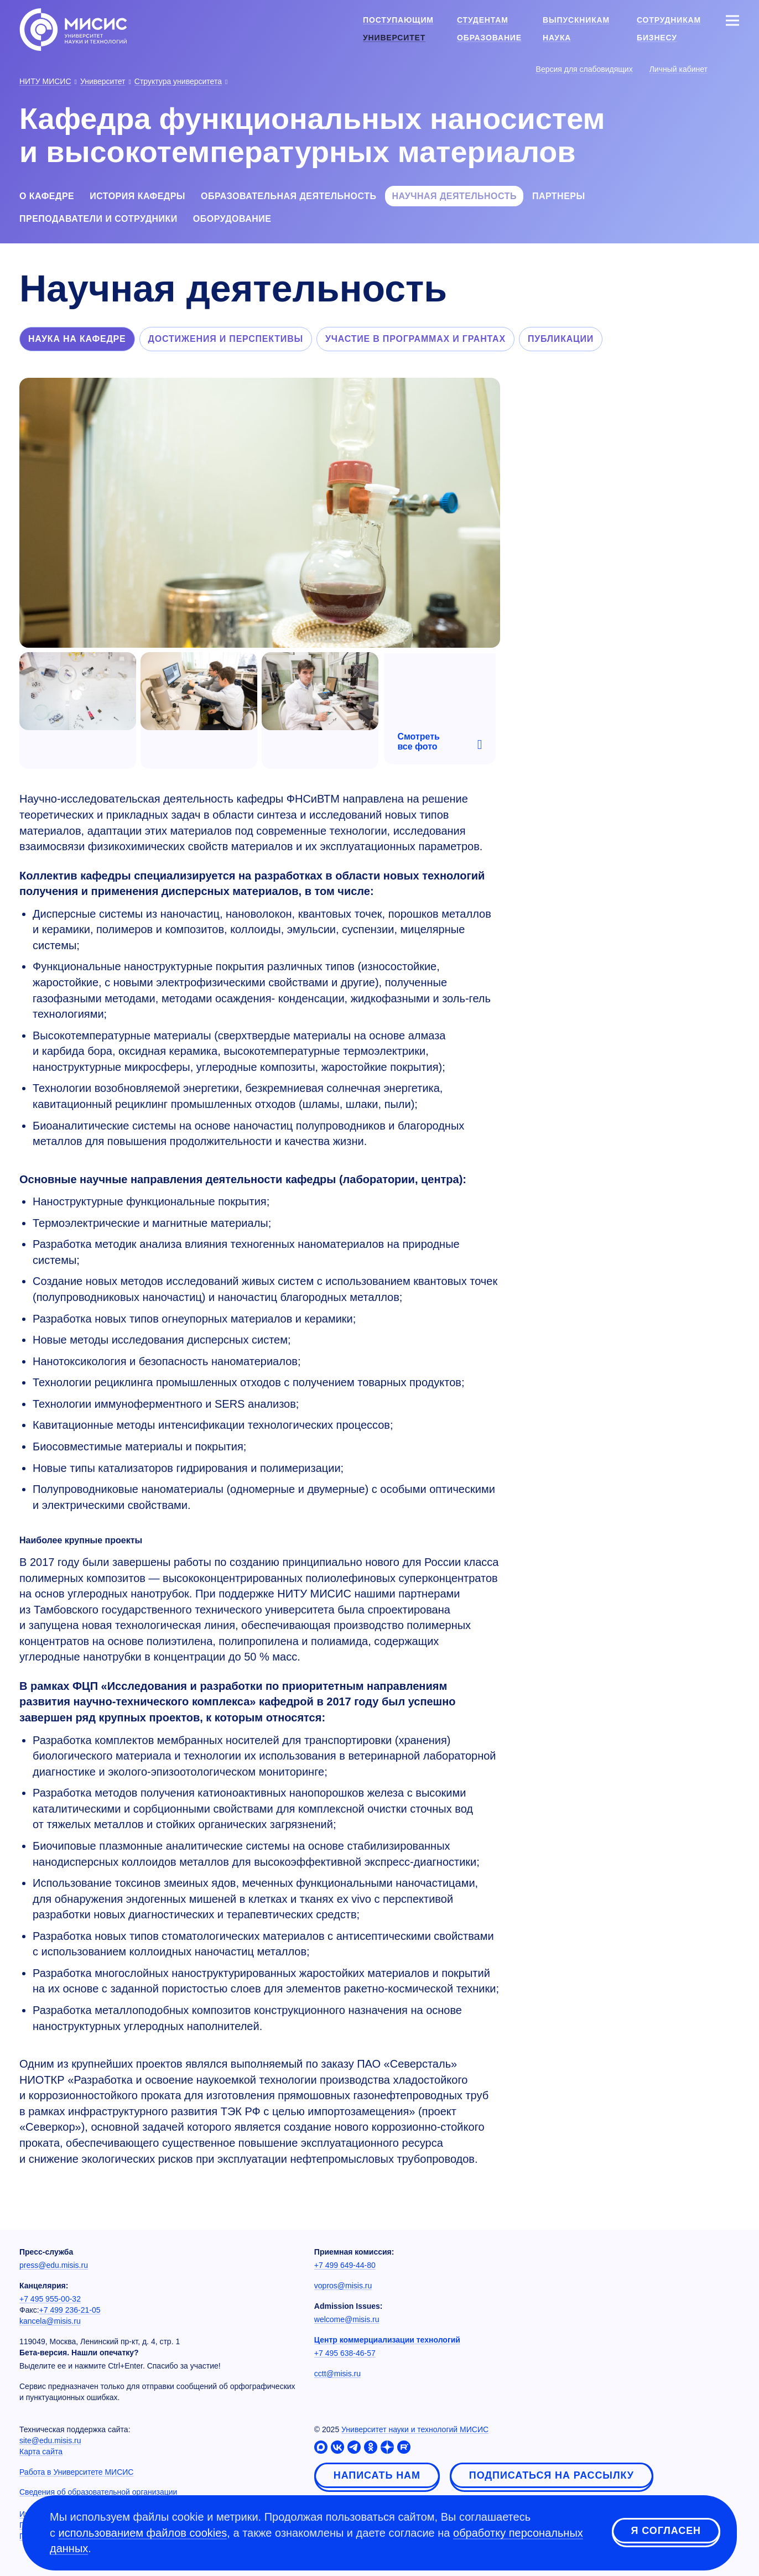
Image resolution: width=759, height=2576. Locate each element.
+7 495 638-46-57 (345, 2353)
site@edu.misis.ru (50, 2440)
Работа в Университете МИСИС (76, 2472)
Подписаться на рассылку (551, 2475)
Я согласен (666, 2531)
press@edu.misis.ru (53, 2265)
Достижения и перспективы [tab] (225, 339)
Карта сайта (41, 2451)
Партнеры (558, 196)
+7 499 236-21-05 (70, 2310)
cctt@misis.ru (337, 2373)
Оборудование (232, 218)
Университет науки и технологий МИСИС (414, 2429)
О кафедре (46, 196)
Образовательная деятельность (288, 196)
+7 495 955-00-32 (50, 2298)
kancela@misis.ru (50, 2321)
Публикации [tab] (561, 339)
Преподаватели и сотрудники (98, 218)
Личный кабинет (678, 69)
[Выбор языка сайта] (732, 68)
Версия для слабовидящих (584, 69)
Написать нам (377, 2475)
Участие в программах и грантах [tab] (415, 339)
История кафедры (137, 196)
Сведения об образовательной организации (98, 2491)
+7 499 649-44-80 (345, 2265)
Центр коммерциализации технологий (387, 2339)
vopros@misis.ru (343, 2285)
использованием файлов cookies (143, 2533)
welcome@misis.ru (347, 2319)
